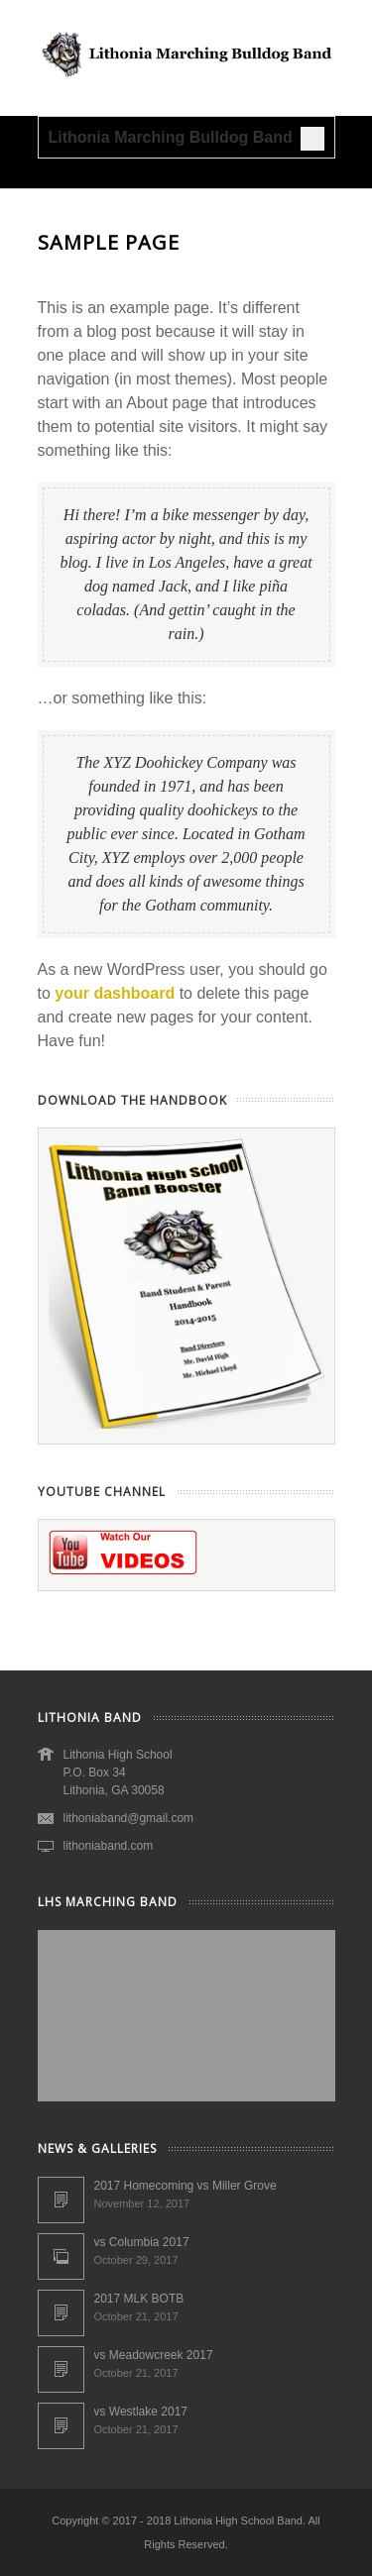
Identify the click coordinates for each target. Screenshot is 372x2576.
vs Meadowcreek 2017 (153, 2355)
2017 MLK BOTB (139, 2299)
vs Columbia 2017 (141, 2242)
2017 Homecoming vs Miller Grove (185, 2186)
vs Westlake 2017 (141, 2411)
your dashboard (115, 993)
